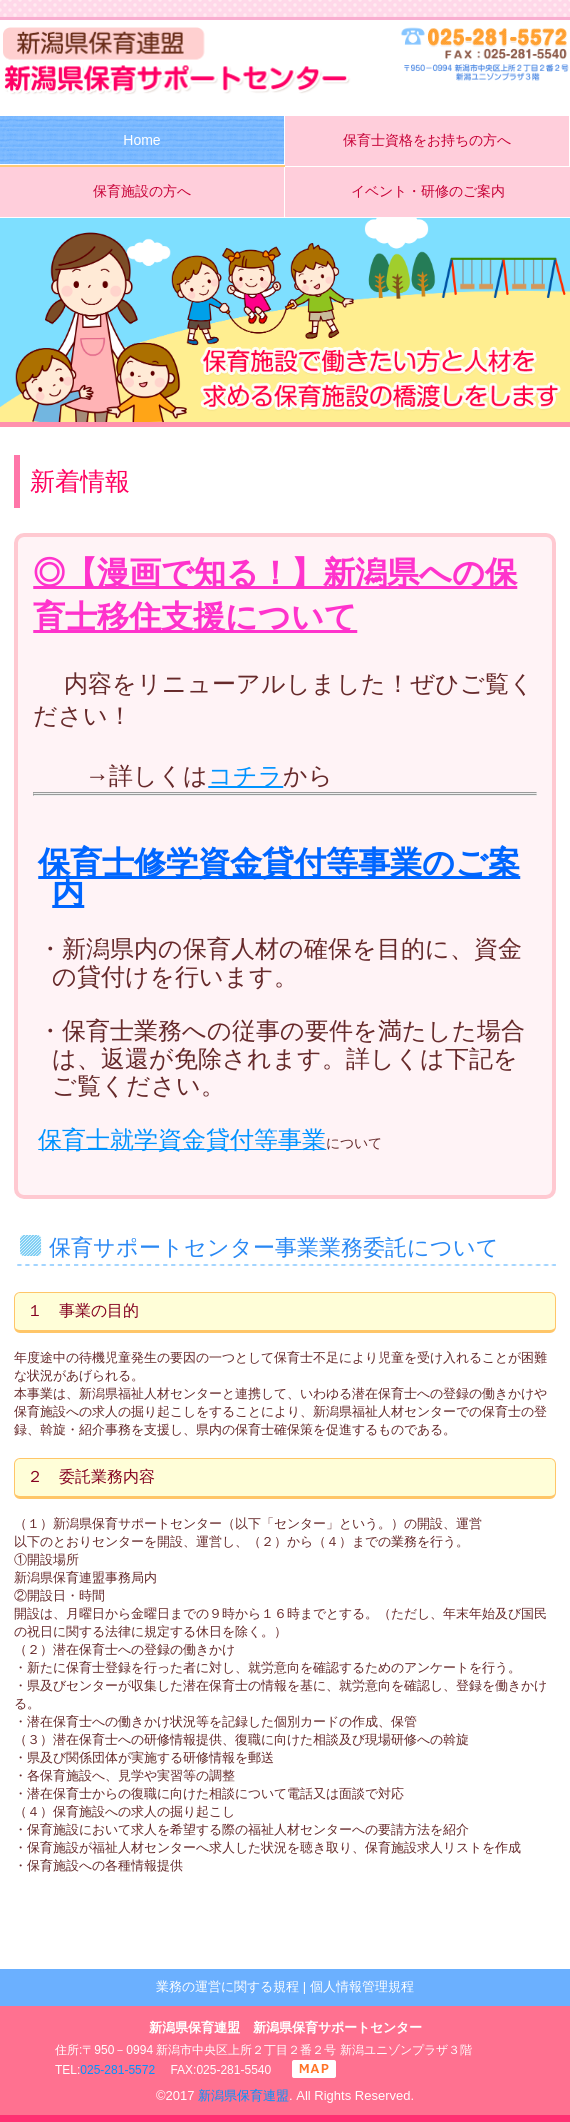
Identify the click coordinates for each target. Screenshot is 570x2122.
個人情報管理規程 (362, 1986)
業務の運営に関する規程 (227, 1986)
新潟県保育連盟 (243, 2095)
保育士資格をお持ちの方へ (427, 140)
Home (141, 140)
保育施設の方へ (142, 191)
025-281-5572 (117, 2070)
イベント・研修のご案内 (428, 191)
